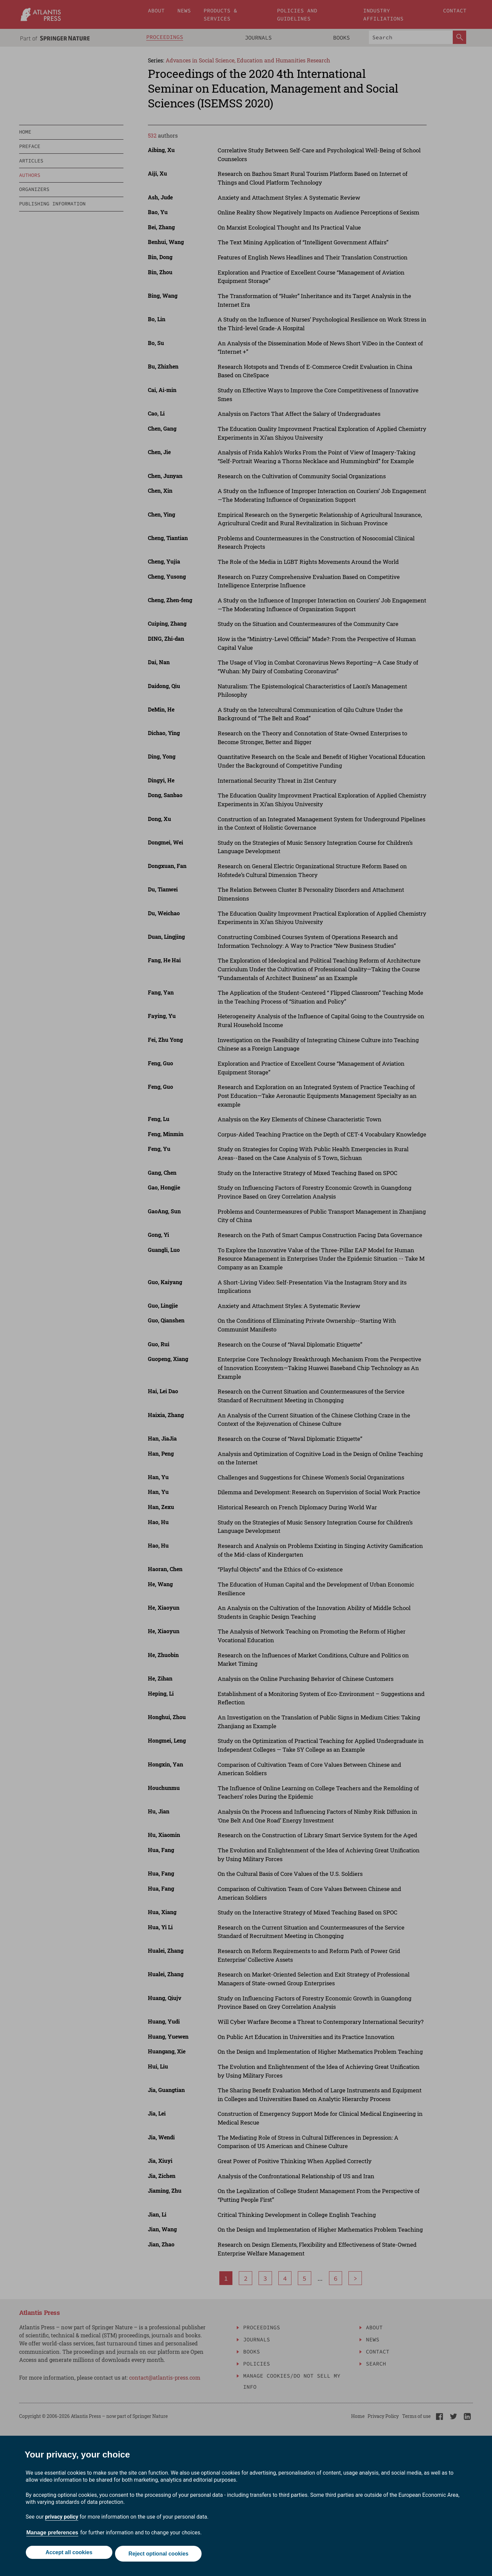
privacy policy (61, 2519)
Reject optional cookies (160, 2555)
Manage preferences (52, 2535)
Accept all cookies (67, 2555)
